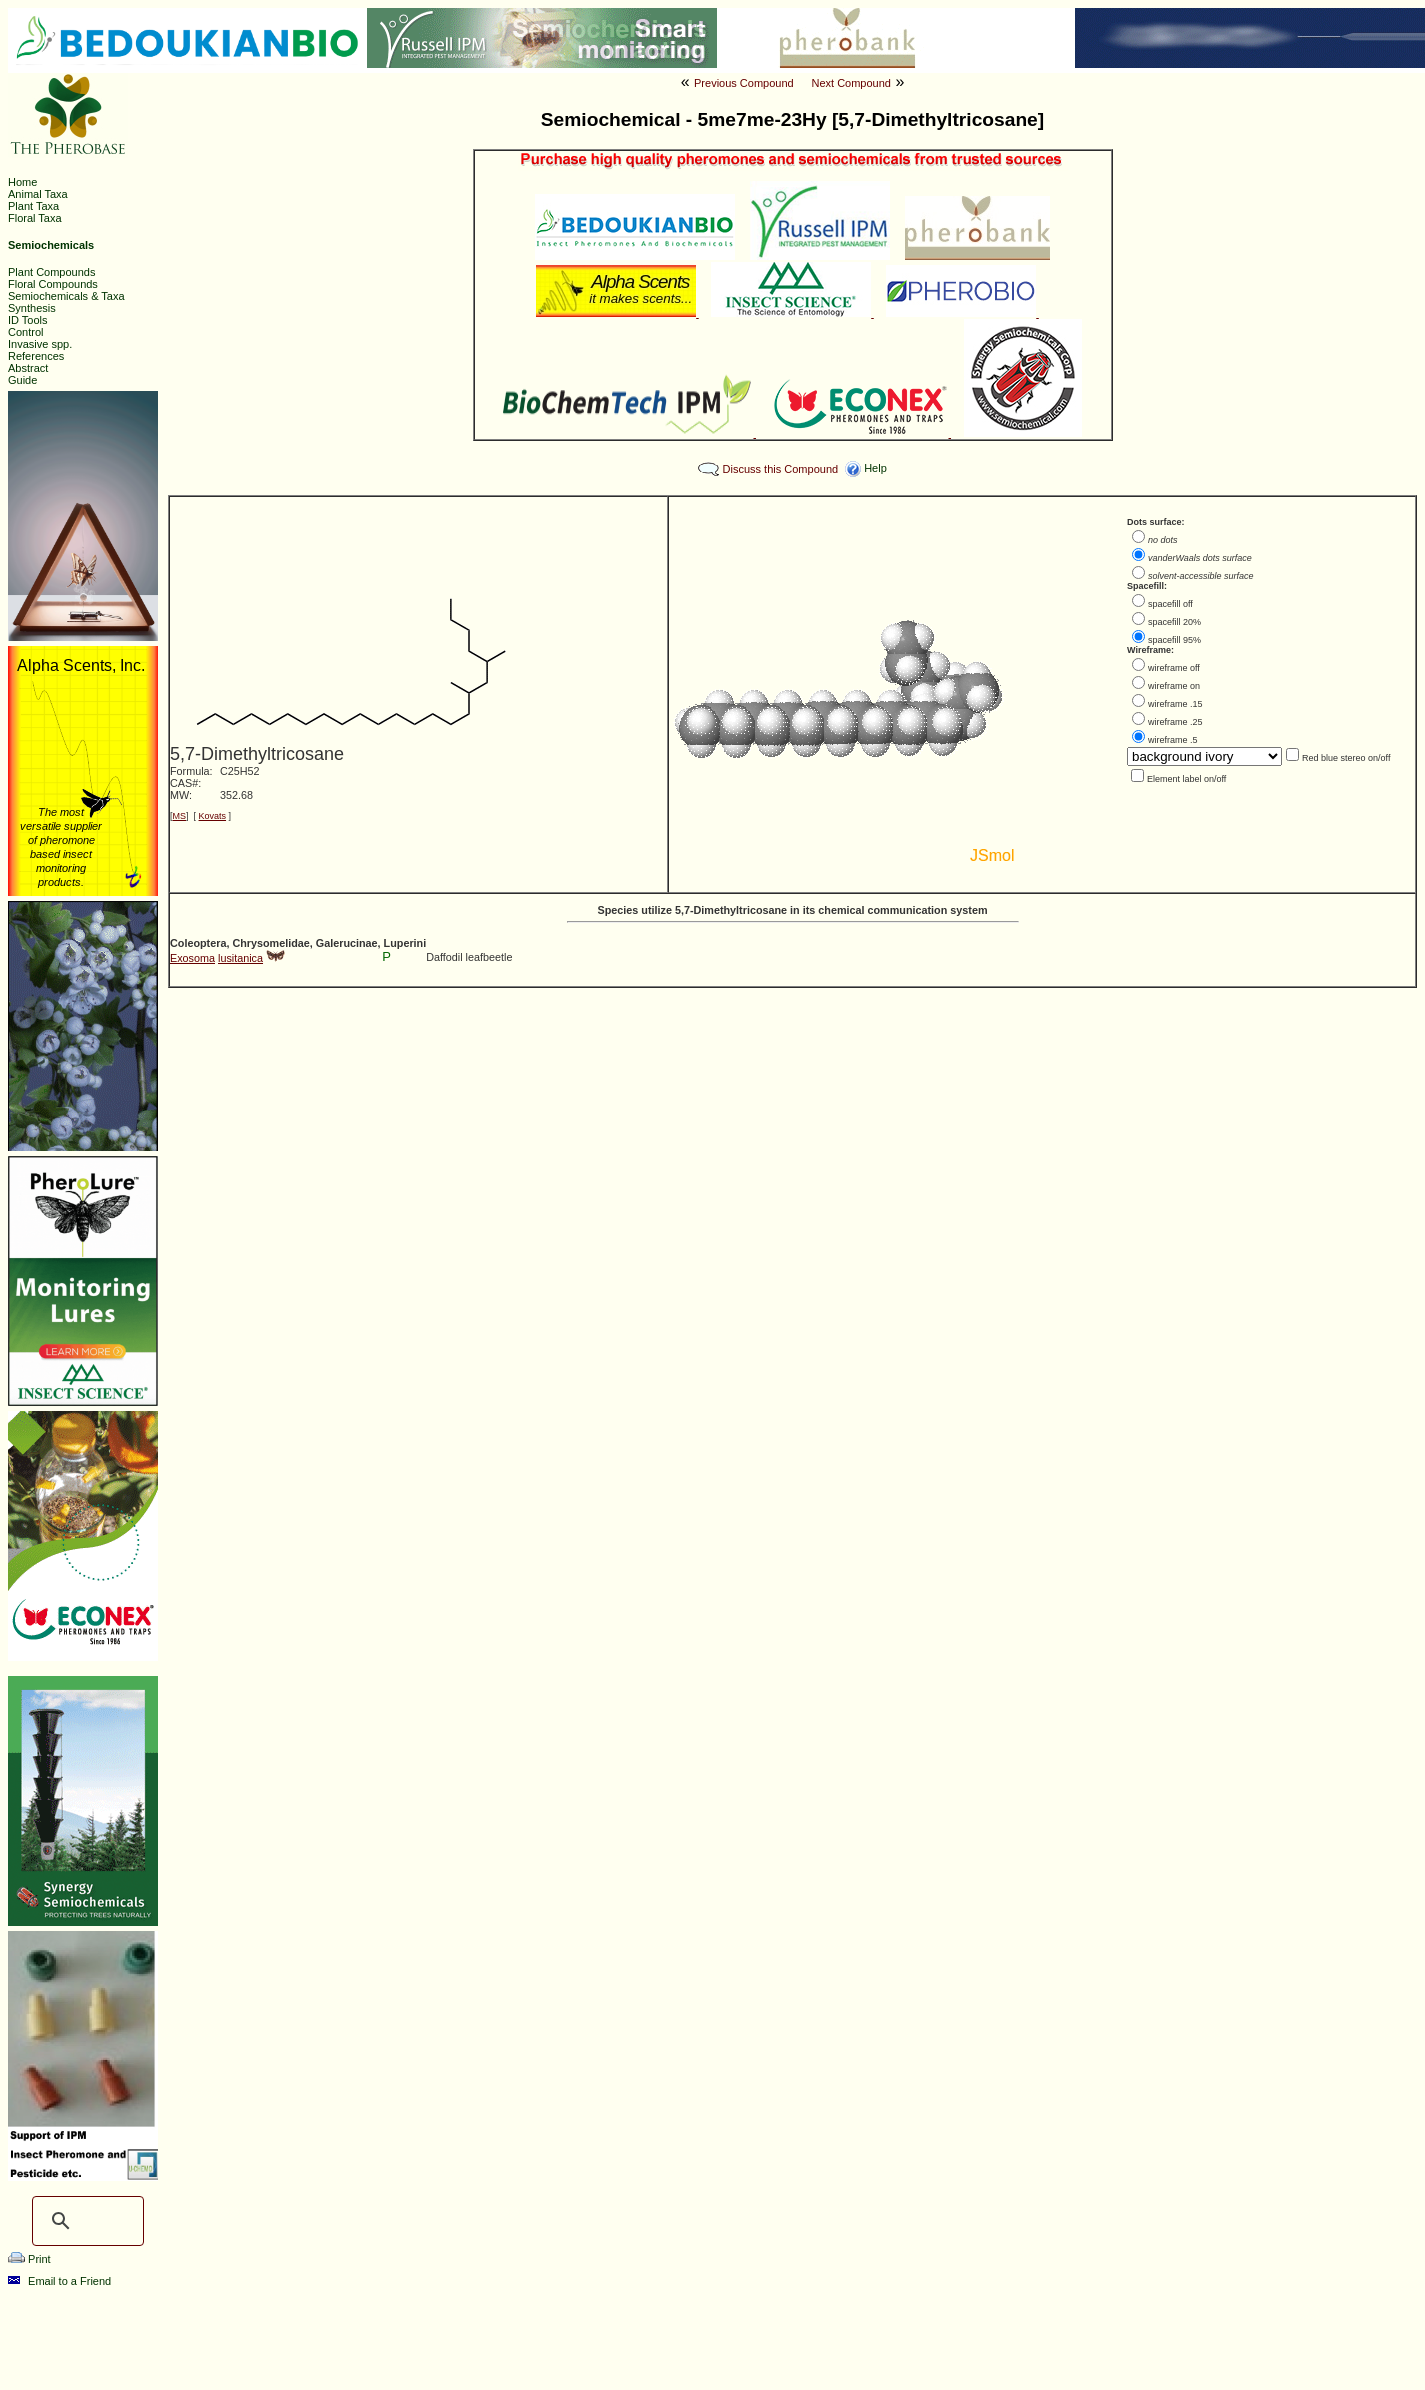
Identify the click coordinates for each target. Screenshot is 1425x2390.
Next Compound (851, 83)
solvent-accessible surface (1201, 576)
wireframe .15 (1175, 704)
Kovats (213, 816)
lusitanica (240, 958)
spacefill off (1170, 604)
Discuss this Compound (781, 469)
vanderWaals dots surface (1200, 558)
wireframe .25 (1175, 722)
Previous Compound (744, 83)
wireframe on (1174, 686)
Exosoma (192, 958)
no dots (1163, 540)
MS (180, 816)
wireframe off (1174, 668)
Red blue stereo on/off (1346, 758)
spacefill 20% (1174, 622)
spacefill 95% (1174, 640)
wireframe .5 (1173, 740)
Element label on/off (1186, 779)
